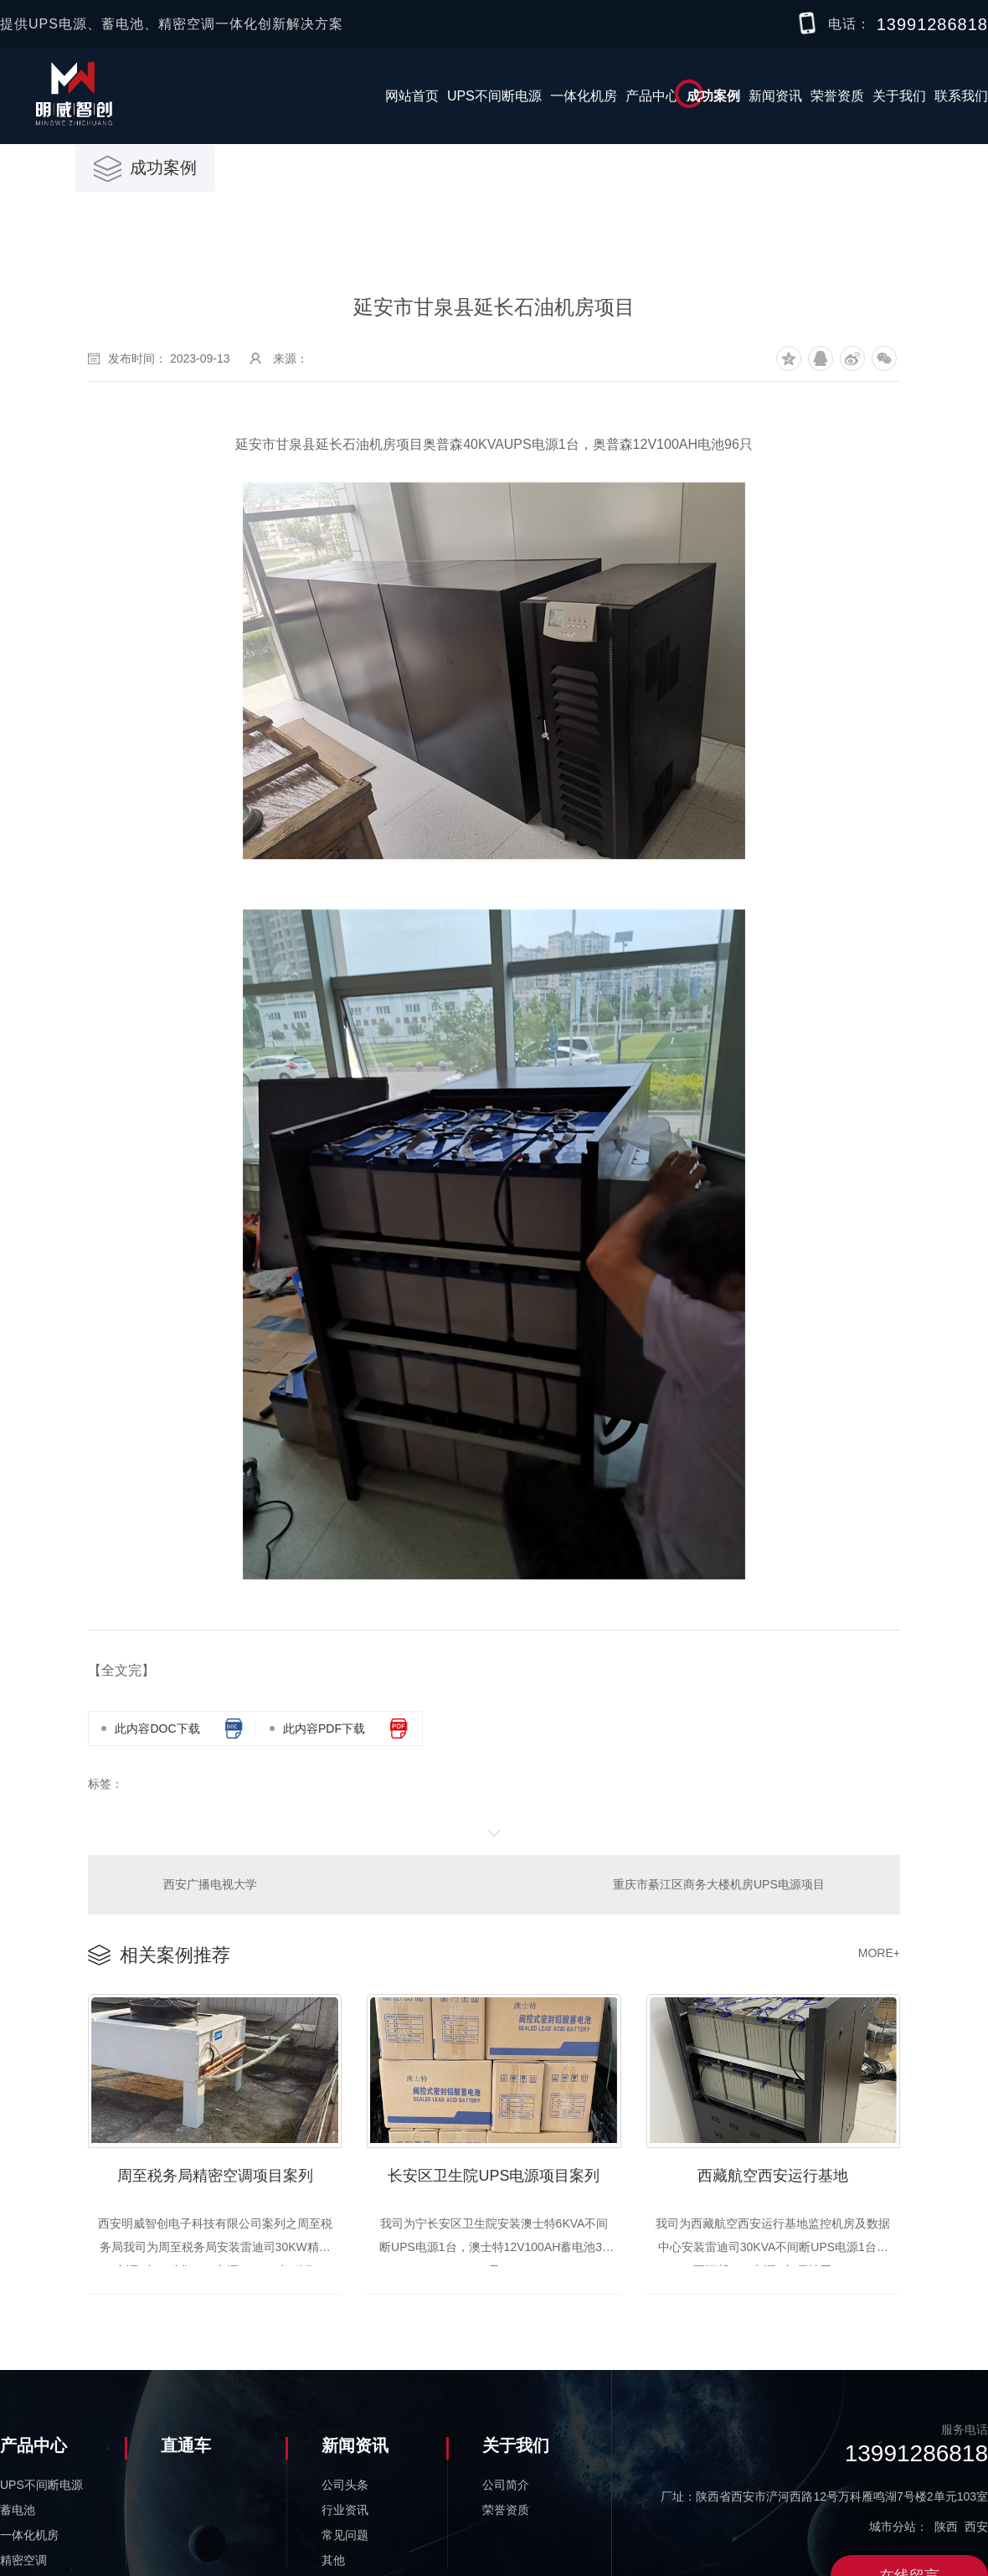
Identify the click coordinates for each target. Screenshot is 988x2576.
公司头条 (345, 2483)
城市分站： (898, 2525)
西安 (976, 2525)
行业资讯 (345, 2508)
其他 (333, 2558)
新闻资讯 (775, 96)
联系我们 (961, 96)
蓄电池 (17, 2508)
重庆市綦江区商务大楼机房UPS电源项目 (720, 1883)
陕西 (946, 2525)
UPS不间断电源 (494, 96)
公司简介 (505, 2483)
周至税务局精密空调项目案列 (215, 2172)
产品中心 (652, 96)
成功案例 (713, 96)
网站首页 (412, 96)
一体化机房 (583, 96)
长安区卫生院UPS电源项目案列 (493, 2172)
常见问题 (345, 2533)
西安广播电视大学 (210, 1883)
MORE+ (879, 1951)
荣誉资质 (837, 96)
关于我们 (899, 96)
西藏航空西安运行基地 (772, 2172)
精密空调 (23, 2558)
